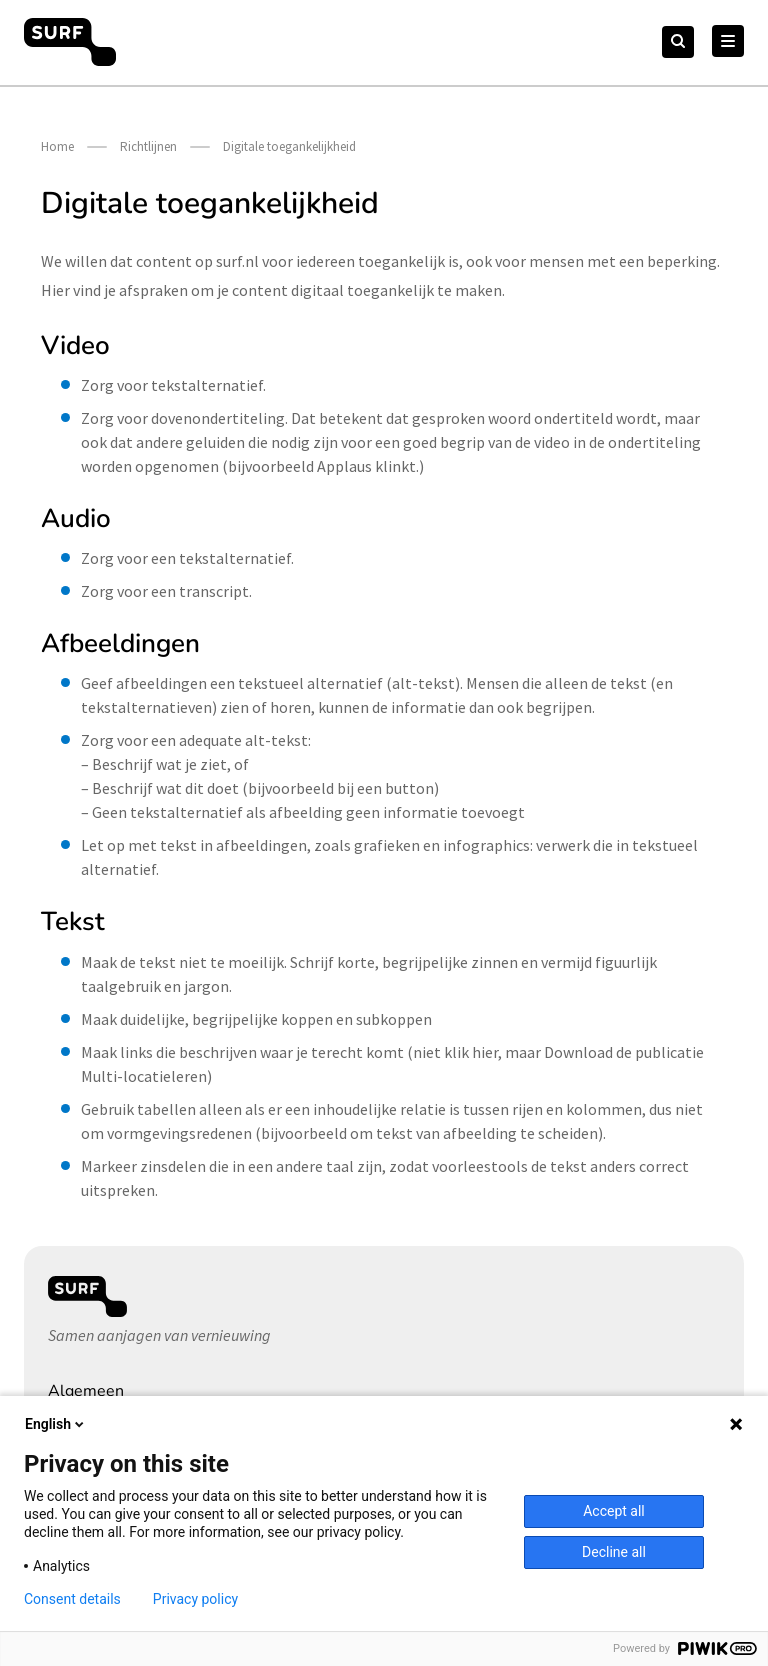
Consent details (72, 1599)
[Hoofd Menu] (728, 41)
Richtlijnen (148, 146)
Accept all (614, 1511)
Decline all (614, 1552)
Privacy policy (195, 1599)
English (56, 1424)
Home (57, 146)
